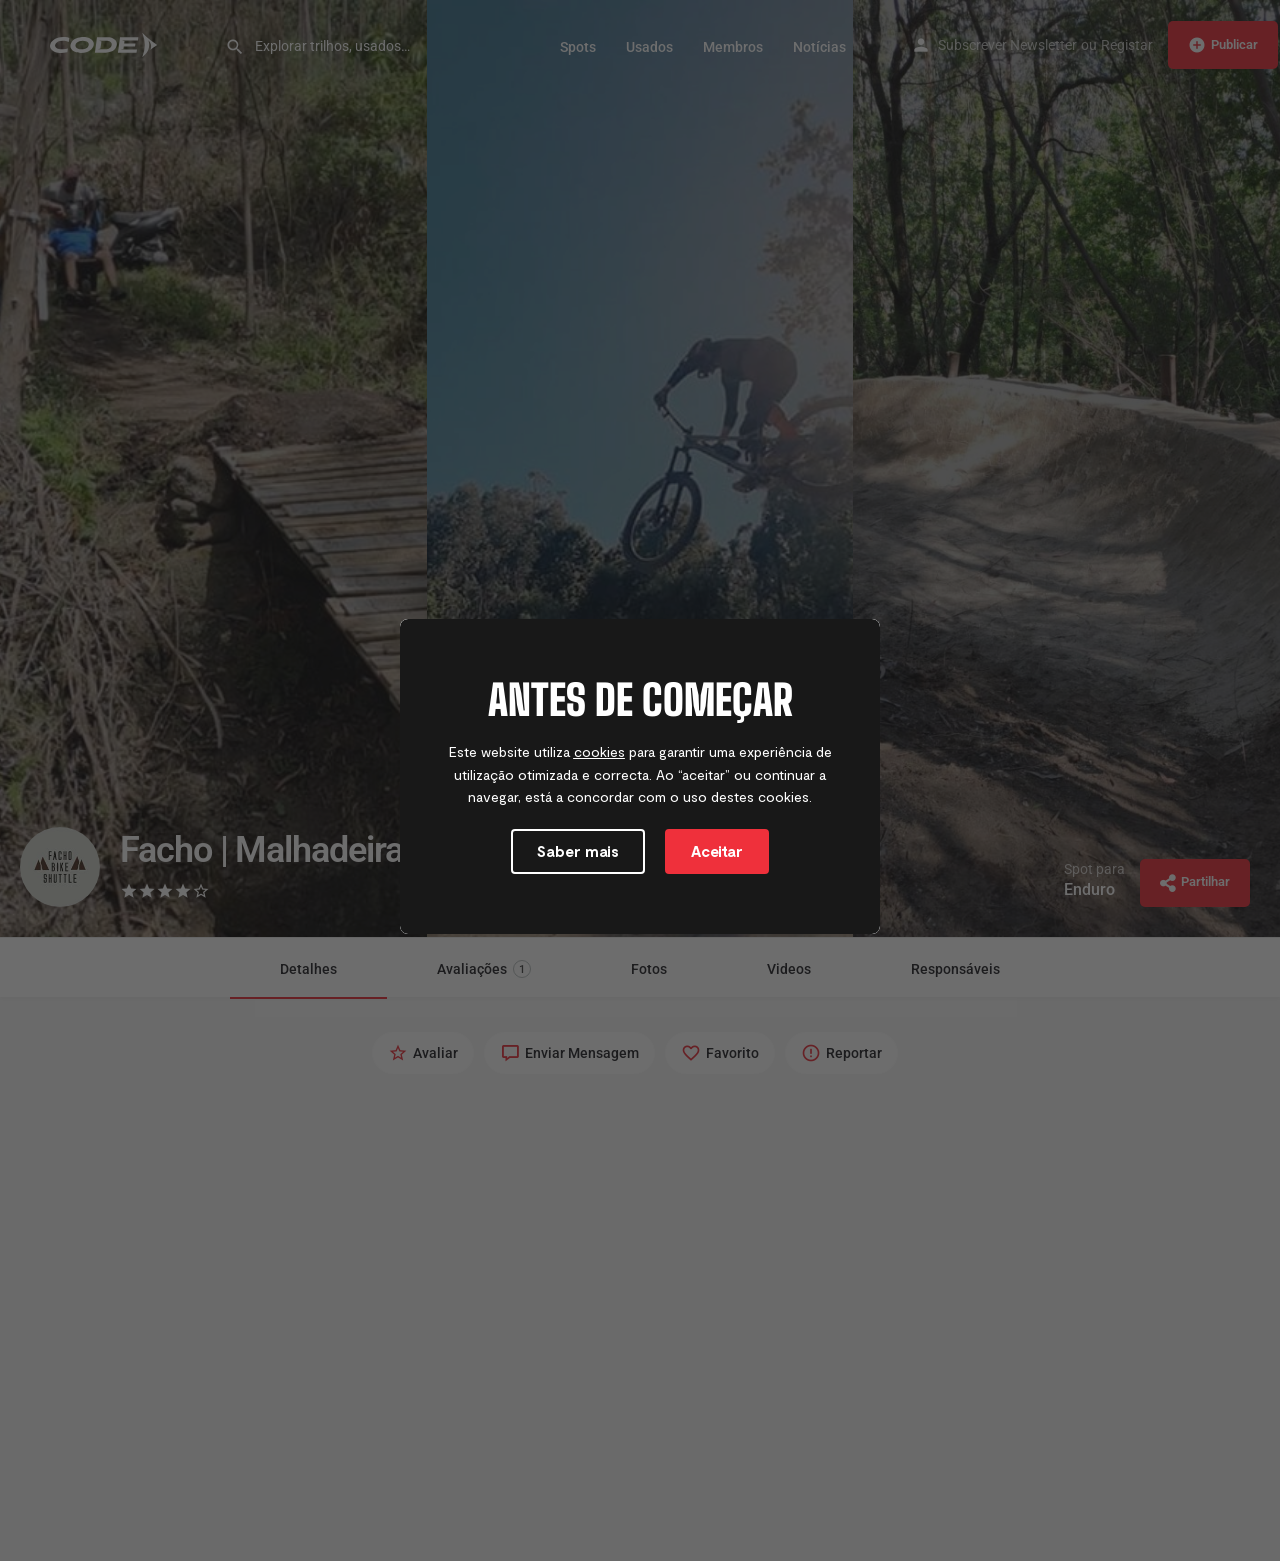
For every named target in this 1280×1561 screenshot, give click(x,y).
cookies (599, 751)
